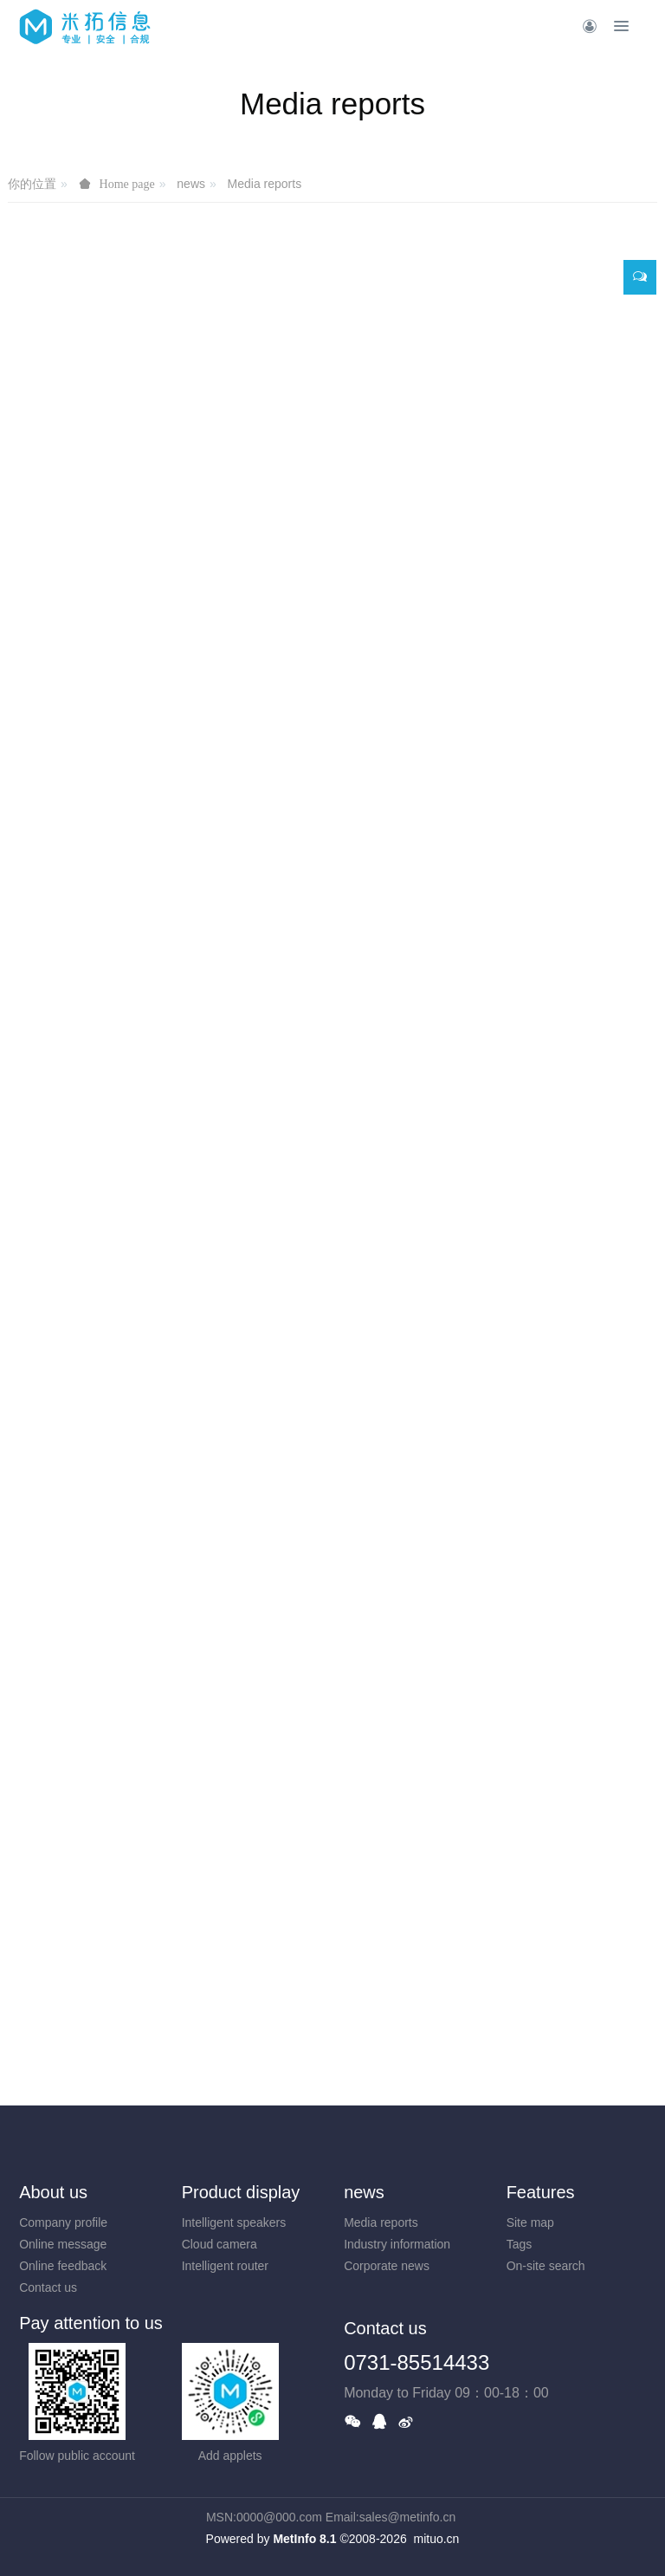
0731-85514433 (416, 2362)
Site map (530, 2222)
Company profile (63, 2222)
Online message (63, 2244)
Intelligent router (225, 2266)
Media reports (265, 184)
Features (541, 2192)
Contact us (48, 2287)
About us (53, 2192)
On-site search (546, 2266)
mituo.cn (436, 2539)
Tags (520, 2244)
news (191, 184)
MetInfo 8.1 (304, 2539)
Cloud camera (219, 2244)
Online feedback (63, 2266)
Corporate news (386, 2266)
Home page (127, 184)
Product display (241, 2192)
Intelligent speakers (234, 2222)
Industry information (397, 2244)
